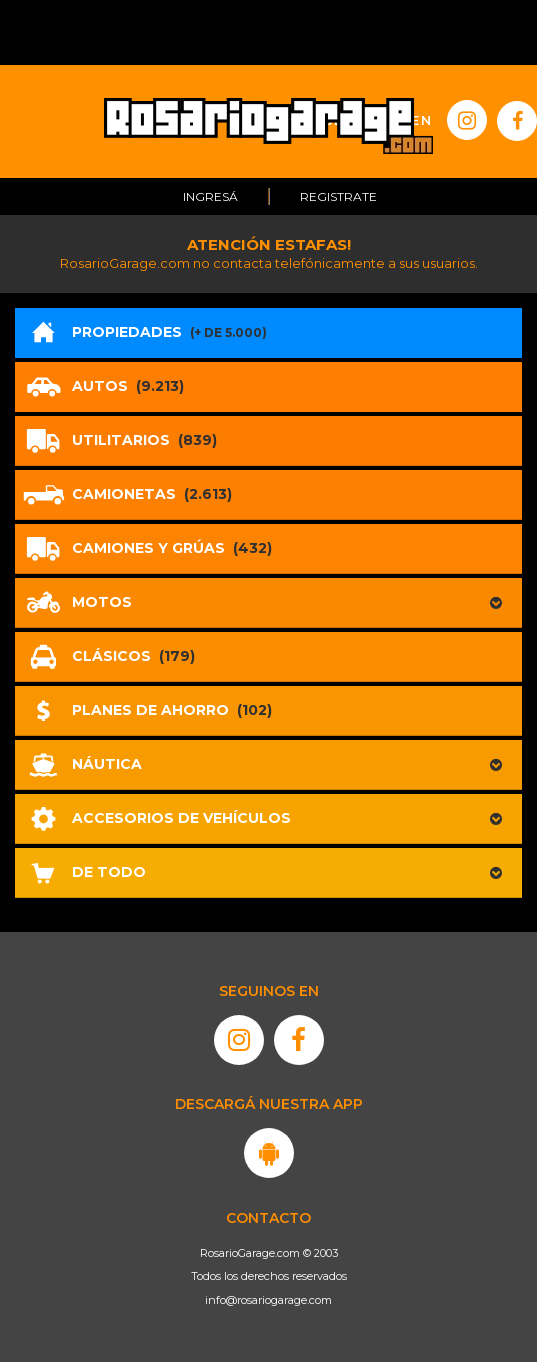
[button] (268, 603)
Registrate (338, 196)
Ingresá (210, 196)
